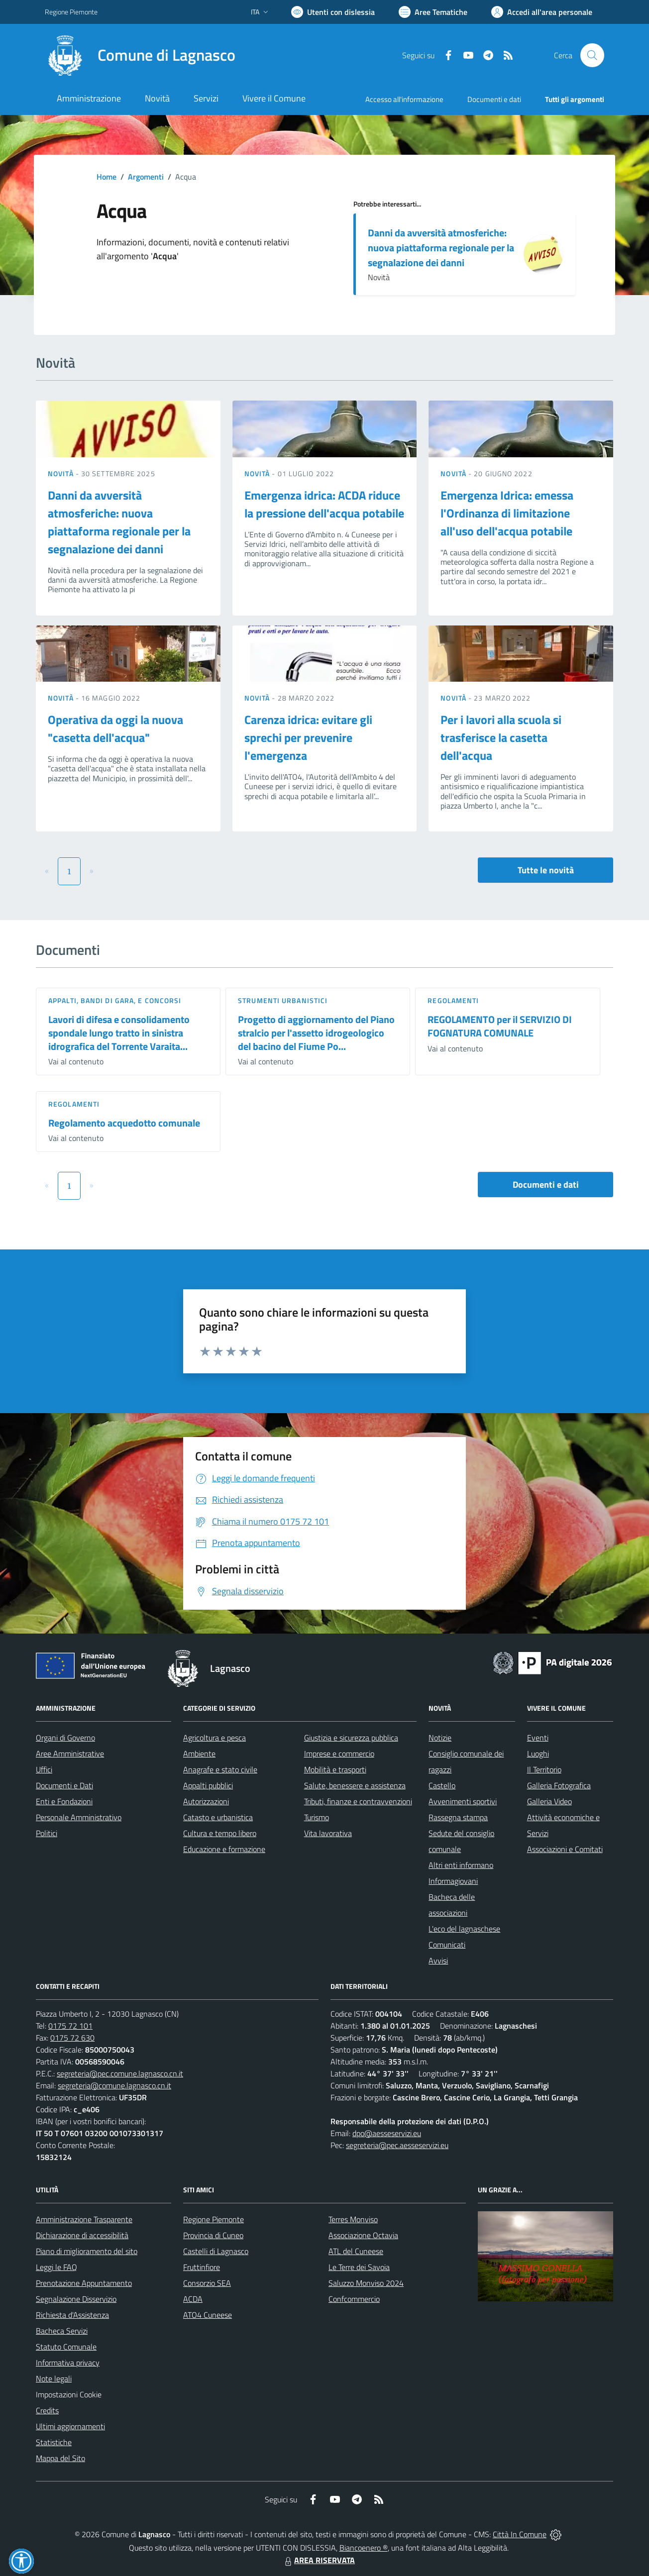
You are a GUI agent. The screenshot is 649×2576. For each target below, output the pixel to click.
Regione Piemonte (213, 2219)
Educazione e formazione (224, 1849)
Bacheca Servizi (62, 2331)
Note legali (54, 2378)
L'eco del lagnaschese (464, 1929)
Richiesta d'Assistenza (72, 2315)
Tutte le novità (546, 870)
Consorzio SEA (207, 2283)
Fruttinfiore (201, 2267)
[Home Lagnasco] (140, 55)
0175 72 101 (70, 2026)
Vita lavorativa (328, 1833)
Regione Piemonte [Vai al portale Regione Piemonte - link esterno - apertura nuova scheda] (71, 11)
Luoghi (538, 1753)
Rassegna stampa (458, 1817)
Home (106, 177)
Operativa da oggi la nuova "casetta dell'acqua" (115, 728)
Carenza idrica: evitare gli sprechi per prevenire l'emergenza (308, 737)
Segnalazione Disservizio (76, 2299)
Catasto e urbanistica (218, 1817)
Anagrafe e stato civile (220, 1769)
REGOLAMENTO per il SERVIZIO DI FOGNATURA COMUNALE (500, 1026)
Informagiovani (453, 1881)
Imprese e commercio (339, 1753)
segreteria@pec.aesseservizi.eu (397, 2145)
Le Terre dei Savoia (359, 2267)
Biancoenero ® (363, 2548)
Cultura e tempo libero (219, 1833)
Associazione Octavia (363, 2235)
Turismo (316, 1817)
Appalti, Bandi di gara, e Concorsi (114, 1000)
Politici (46, 1833)
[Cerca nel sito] (592, 55)
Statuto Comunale (66, 2347)
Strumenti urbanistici (282, 1000)
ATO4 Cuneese (207, 2315)
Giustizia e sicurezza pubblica (351, 1738)
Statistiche (54, 2442)
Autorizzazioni (206, 1801)
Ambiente (199, 1753)
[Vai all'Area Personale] (541, 12)
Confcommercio (354, 2299)
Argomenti (146, 177)
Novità (62, 473)
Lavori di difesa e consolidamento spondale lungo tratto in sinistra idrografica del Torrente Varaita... (119, 1032)
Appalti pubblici (208, 1785)
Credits (47, 2410)
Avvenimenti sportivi (463, 1801)
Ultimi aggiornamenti (70, 2426)
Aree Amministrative (70, 1753)
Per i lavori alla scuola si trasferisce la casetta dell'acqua (500, 737)
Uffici (44, 1769)
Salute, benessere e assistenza (355, 1785)
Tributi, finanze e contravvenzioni (358, 1801)
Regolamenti (453, 1000)
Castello (442, 1785)
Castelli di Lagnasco (215, 2251)
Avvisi (438, 1960)
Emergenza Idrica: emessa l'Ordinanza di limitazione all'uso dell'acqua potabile (506, 513)
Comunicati (447, 1945)
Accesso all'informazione (404, 99)
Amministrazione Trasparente (84, 2219)
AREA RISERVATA (318, 2560)
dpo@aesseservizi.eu (386, 2133)
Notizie (440, 1738)
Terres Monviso (353, 2219)
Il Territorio (544, 1769)
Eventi (537, 1738)
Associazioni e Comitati (565, 1849)
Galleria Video (549, 1801)
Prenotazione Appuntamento (84, 2283)
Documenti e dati (546, 1184)
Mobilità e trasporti (335, 1769)
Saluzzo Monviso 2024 (366, 2283)
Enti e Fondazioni (64, 1801)
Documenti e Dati (64, 1785)
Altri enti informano (461, 1865)
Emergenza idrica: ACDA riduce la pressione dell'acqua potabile (324, 504)
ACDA (193, 2299)
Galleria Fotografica (559, 1785)
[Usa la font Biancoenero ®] (333, 12)
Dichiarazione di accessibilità (82, 2235)
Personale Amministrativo (78, 1817)
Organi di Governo (65, 1738)
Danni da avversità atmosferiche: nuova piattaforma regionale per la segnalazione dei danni (441, 247)
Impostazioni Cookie (69, 2394)
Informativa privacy (68, 2363)
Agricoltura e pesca (214, 1738)
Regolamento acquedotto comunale (124, 1123)
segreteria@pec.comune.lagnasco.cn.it (120, 2073)
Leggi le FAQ (56, 2267)
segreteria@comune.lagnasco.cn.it (114, 2085)
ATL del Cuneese (355, 2251)
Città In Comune (519, 2534)
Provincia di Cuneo (213, 2235)
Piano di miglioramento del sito (86, 2251)
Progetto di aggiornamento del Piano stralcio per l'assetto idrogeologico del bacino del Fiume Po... (316, 1032)
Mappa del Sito (60, 2458)
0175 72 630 (72, 2038)
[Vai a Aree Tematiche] (433, 12)
